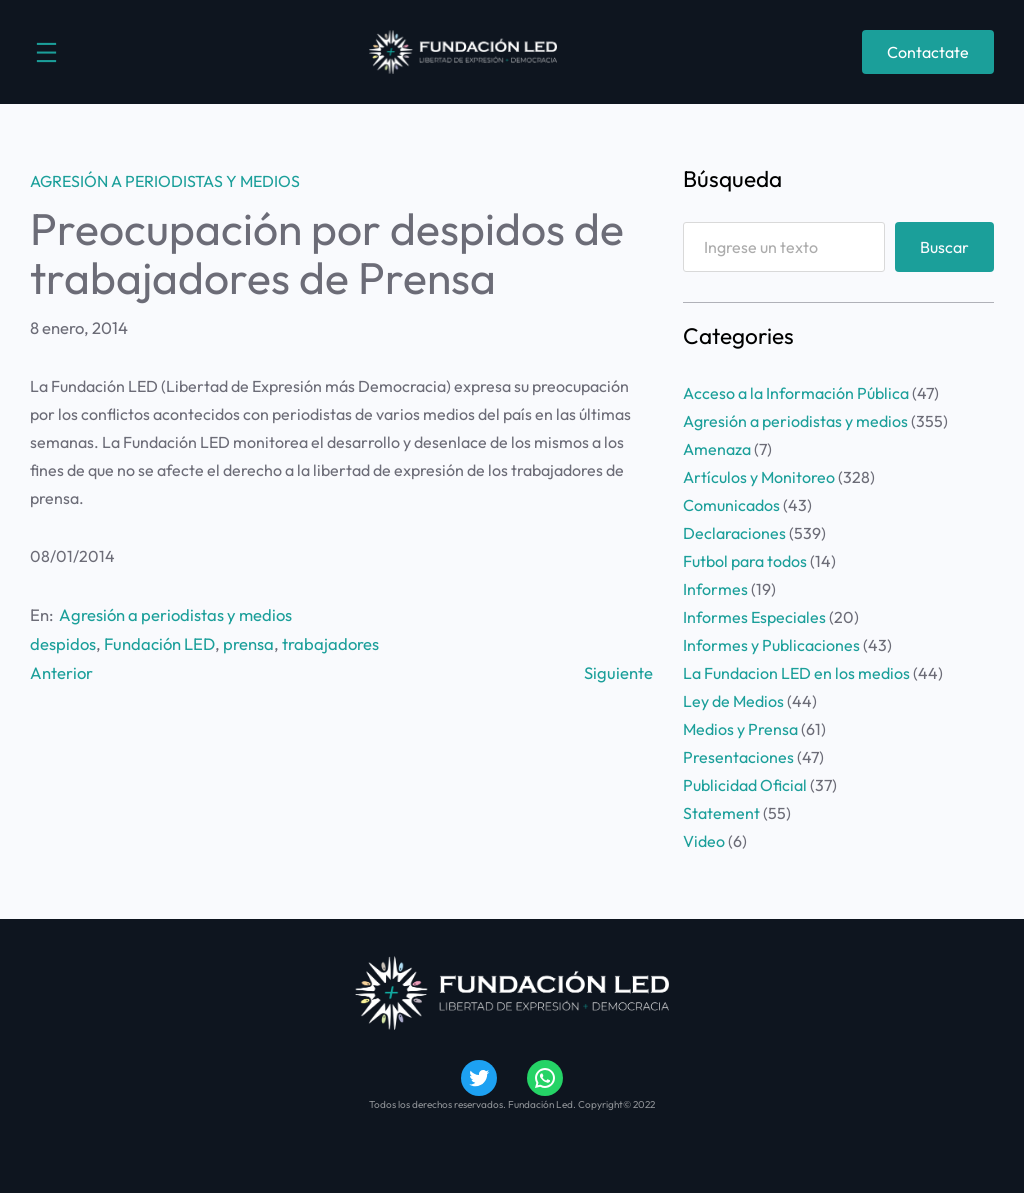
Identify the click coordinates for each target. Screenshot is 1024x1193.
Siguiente (618, 672)
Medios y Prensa (740, 729)
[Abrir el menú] (46, 52)
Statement (721, 813)
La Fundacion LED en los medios (796, 673)
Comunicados (731, 505)
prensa (248, 643)
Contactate (928, 52)
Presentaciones (738, 757)
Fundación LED (159, 643)
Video (704, 841)
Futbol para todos (745, 561)
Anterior (61, 672)
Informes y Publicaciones (771, 645)
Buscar (944, 247)
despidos (63, 643)
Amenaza (717, 449)
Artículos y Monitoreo (759, 477)
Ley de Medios (733, 701)
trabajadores (330, 643)
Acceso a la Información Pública (796, 393)
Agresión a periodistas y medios (165, 181)
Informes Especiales (754, 617)
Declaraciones (734, 533)
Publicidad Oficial (745, 785)
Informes (715, 589)
